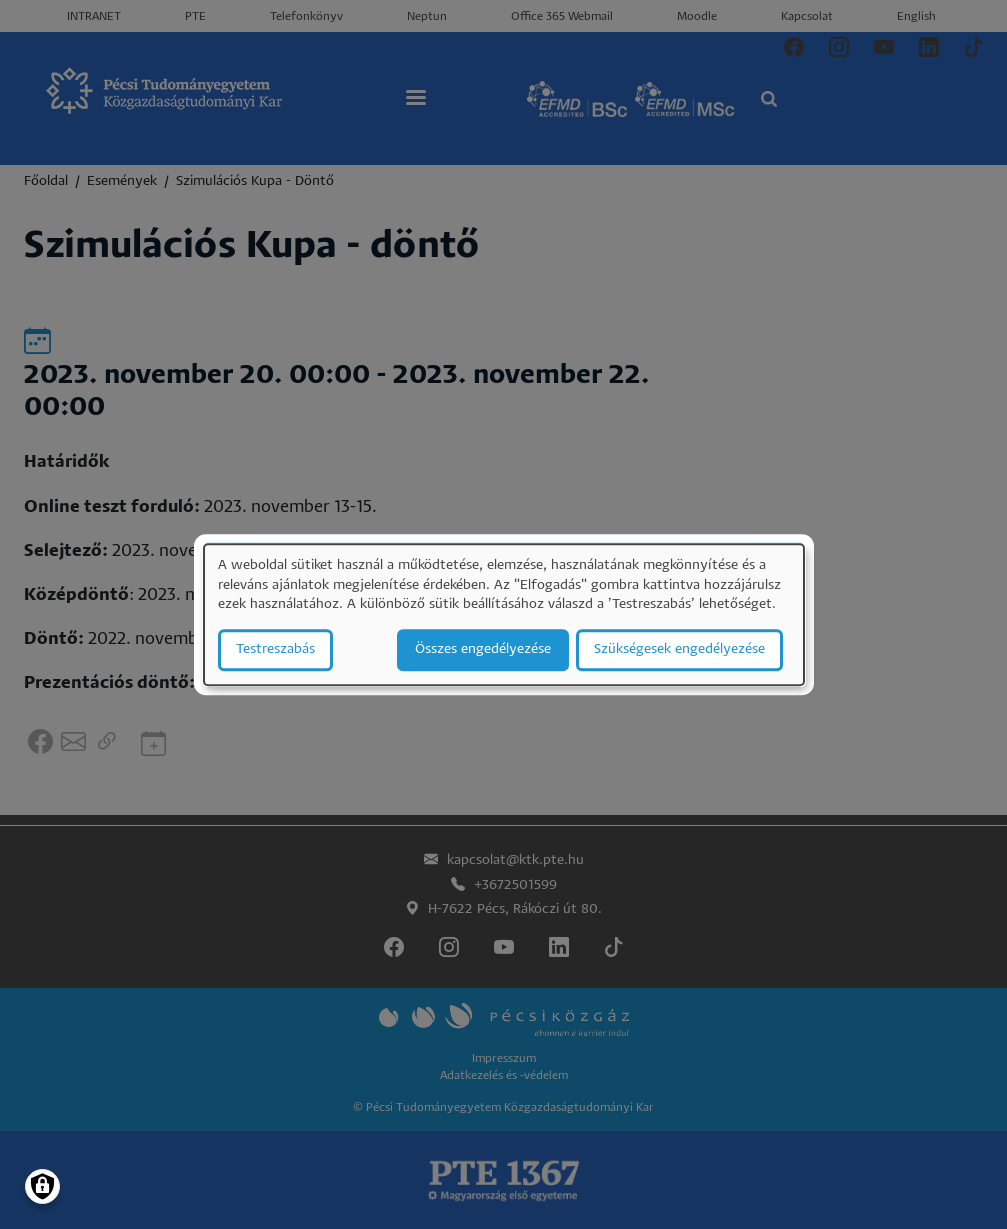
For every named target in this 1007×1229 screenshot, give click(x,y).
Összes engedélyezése (483, 649)
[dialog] (504, 614)
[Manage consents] (42, 1186)
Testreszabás (275, 649)
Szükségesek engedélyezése (679, 649)
